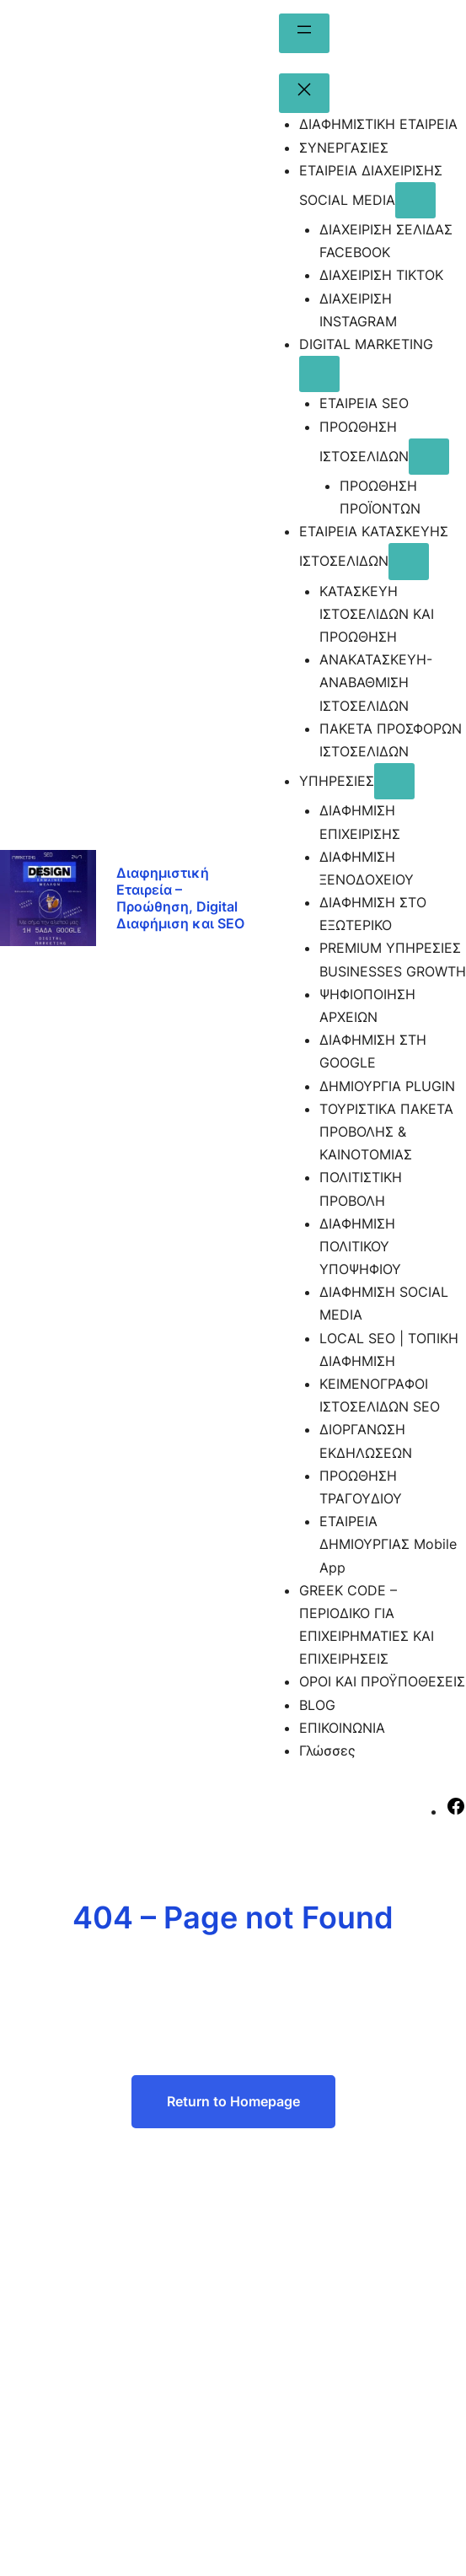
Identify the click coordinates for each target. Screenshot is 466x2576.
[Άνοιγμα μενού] (304, 33)
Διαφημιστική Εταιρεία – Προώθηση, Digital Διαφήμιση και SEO (180, 898)
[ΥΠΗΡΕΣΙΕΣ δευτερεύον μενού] (394, 781)
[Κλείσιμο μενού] (304, 93)
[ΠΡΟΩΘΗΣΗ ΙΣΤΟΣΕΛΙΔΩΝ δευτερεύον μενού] (429, 456)
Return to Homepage (233, 2101)
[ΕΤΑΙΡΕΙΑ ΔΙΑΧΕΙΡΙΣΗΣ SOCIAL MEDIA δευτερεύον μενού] (415, 200)
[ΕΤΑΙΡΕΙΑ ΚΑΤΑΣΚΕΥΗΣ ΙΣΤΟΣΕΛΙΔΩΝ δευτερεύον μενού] (408, 561)
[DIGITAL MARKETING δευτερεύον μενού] (319, 374)
